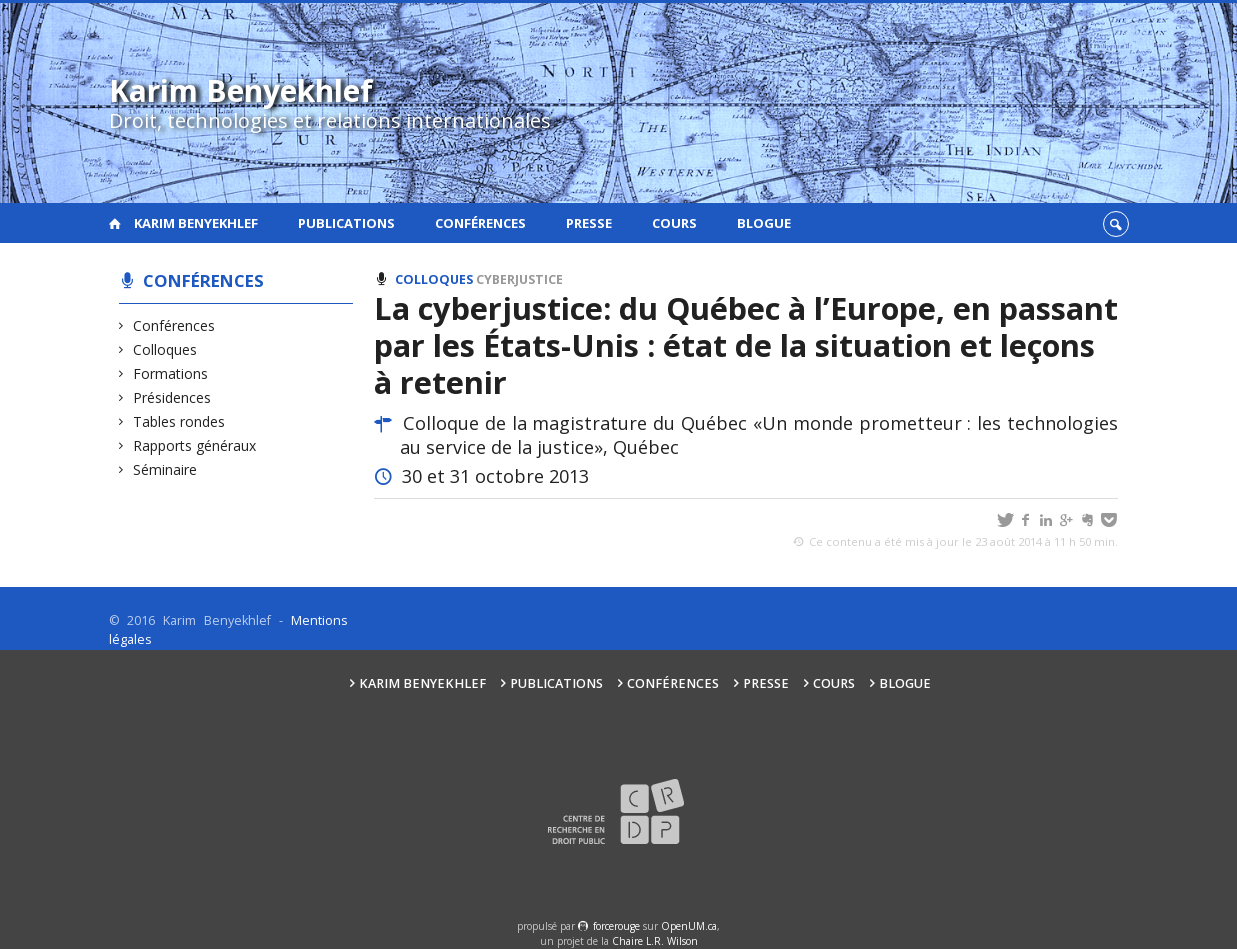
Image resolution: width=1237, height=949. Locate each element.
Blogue (764, 223)
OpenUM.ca (689, 926)
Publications (346, 223)
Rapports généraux (195, 445)
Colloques (165, 349)
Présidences (172, 397)
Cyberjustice (519, 279)
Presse (589, 223)
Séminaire (165, 469)
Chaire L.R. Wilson (655, 941)
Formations (171, 373)
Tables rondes (179, 421)
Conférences (480, 223)
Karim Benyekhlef (196, 223)
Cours (674, 223)
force (616, 926)
